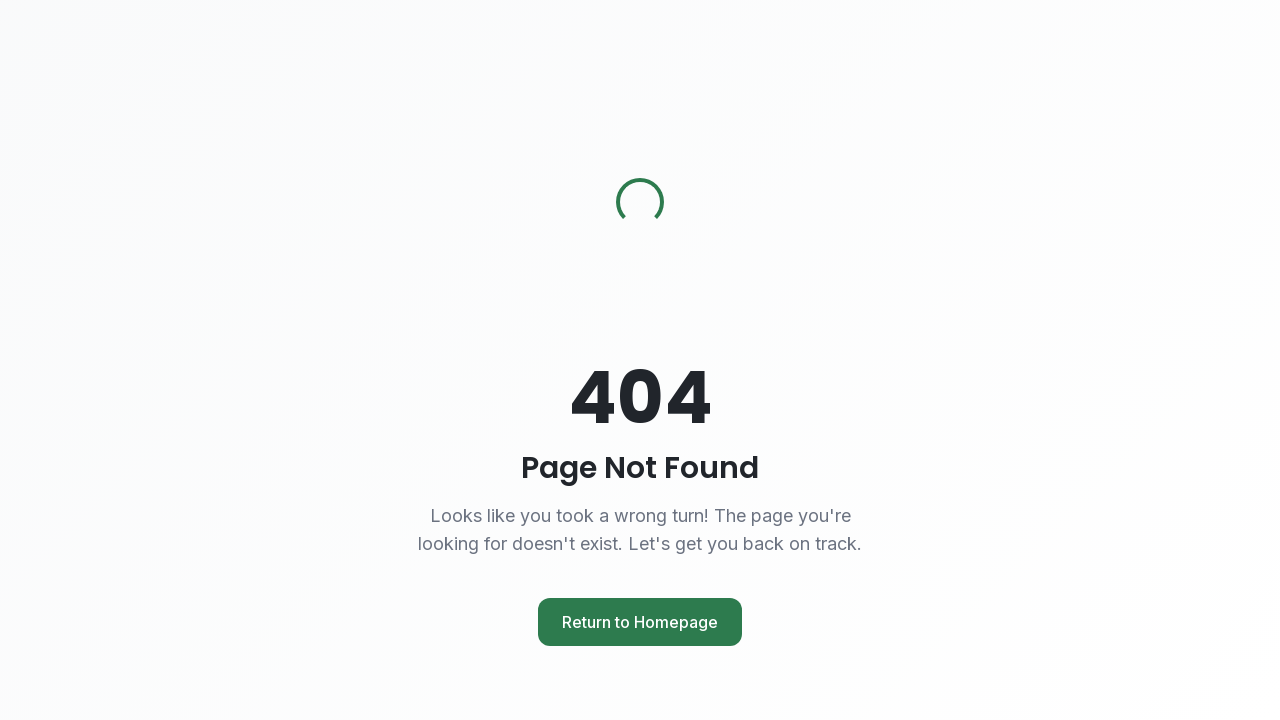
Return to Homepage (640, 622)
